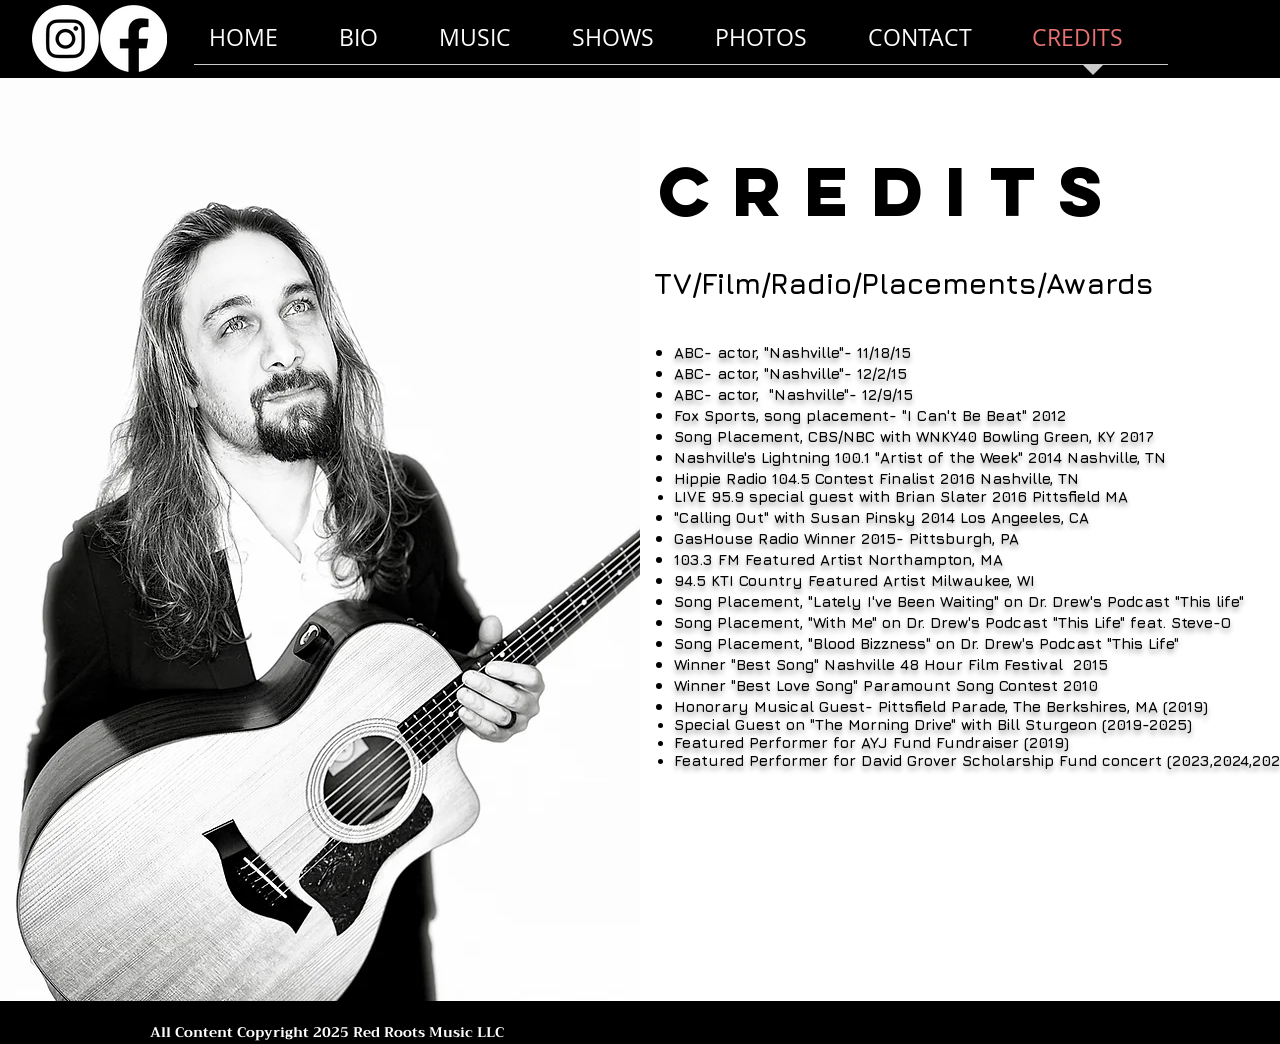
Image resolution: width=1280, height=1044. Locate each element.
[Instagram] (65, 38)
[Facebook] (133, 38)
